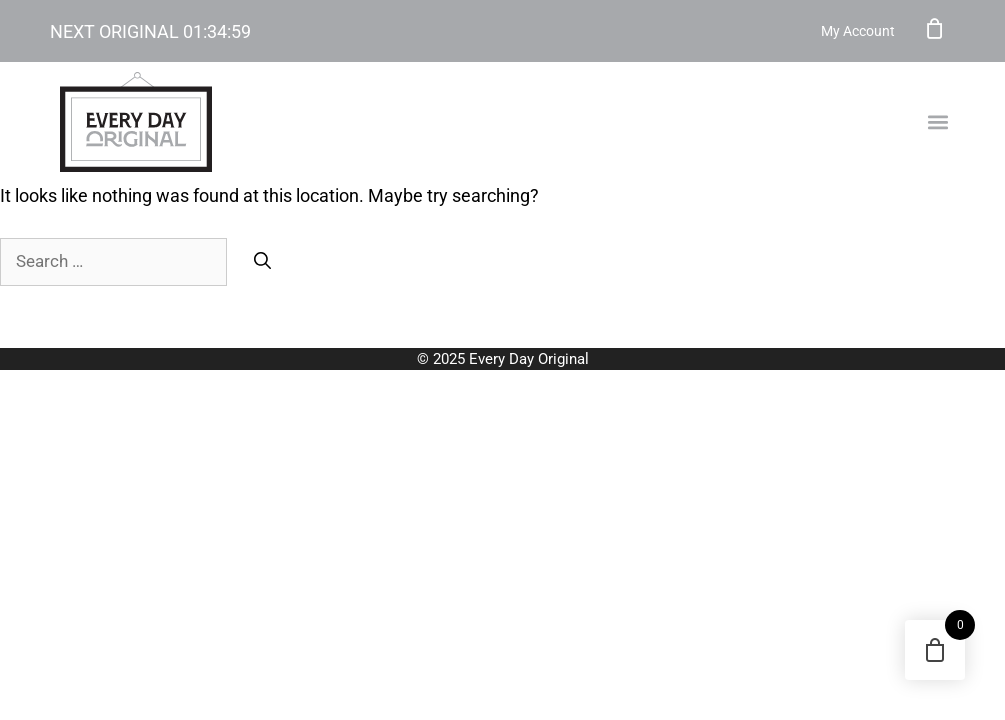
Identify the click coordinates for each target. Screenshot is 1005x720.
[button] (938, 122)
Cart (935, 28)
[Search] (262, 262)
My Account (858, 31)
